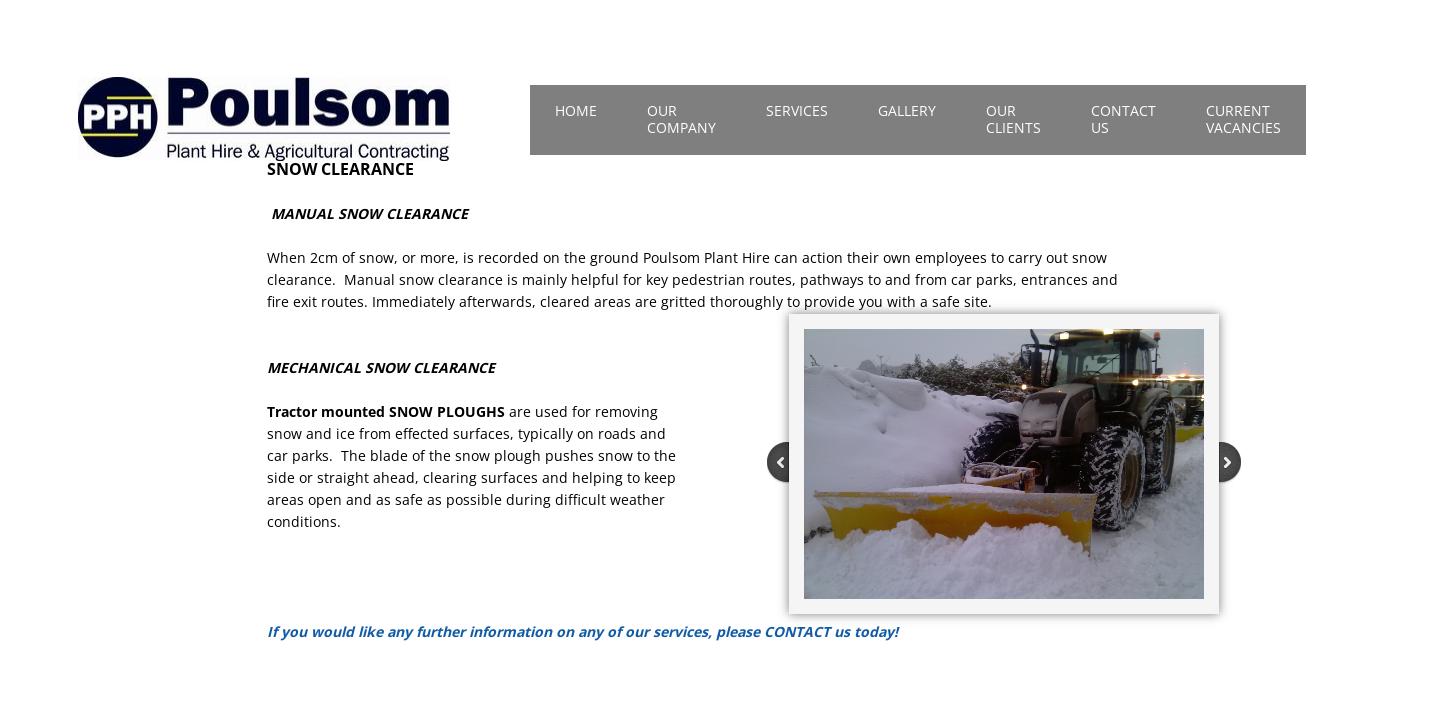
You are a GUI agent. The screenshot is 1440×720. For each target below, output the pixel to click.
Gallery (907, 110)
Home (576, 110)
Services (797, 110)
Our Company (681, 119)
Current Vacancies (1243, 119)
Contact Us (1123, 119)
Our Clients (1013, 119)
